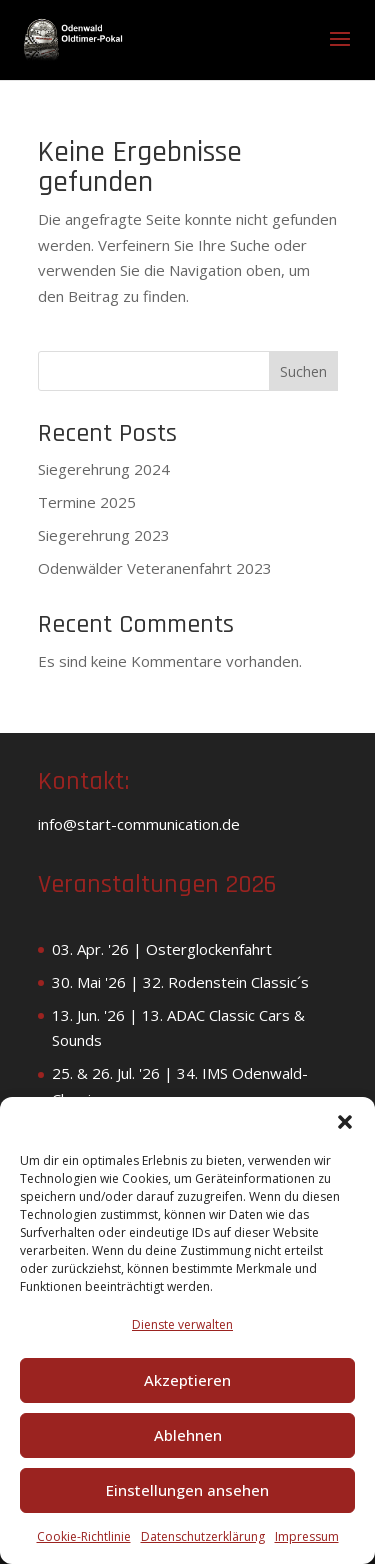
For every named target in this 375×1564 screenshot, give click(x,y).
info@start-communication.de (139, 824)
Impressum (307, 1536)
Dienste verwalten (182, 1324)
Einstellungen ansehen (187, 1490)
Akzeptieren (187, 1380)
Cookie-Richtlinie (84, 1536)
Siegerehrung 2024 (104, 469)
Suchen (303, 371)
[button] (345, 1122)
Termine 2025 (87, 502)
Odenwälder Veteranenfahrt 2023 (155, 568)
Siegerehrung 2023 (104, 535)
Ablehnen (188, 1435)
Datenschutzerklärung (203, 1536)
